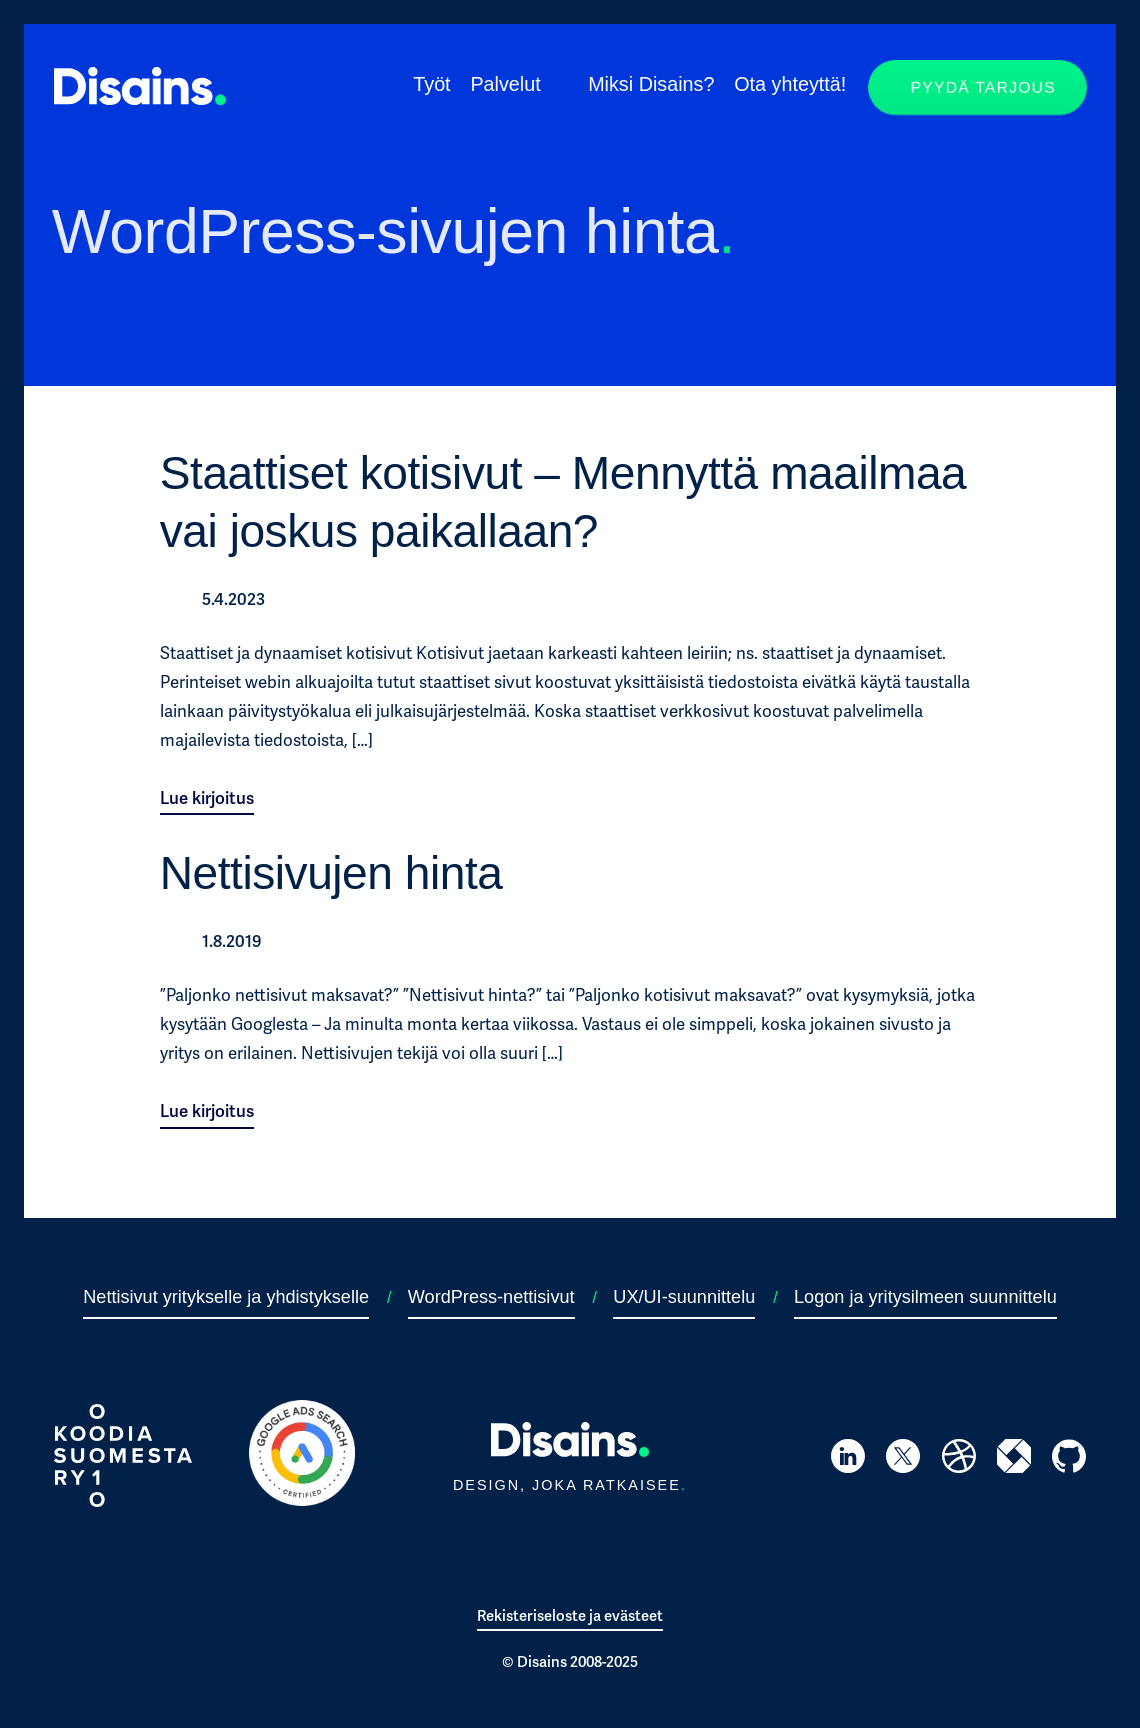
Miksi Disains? (651, 84)
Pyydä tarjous (982, 86)
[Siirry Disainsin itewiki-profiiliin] (1014, 1459)
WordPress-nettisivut (491, 1297)
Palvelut (505, 84)
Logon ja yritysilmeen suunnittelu (925, 1297)
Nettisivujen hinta (331, 873)
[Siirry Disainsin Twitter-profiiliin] (903, 1460)
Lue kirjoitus (207, 798)
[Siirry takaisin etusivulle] (140, 99)
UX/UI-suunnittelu (684, 1297)
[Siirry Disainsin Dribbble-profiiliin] (959, 1460)
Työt (431, 84)
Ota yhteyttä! (790, 84)
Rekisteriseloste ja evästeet (570, 1616)
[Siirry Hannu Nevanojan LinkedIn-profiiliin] (848, 1459)
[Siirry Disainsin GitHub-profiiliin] (1069, 1460)
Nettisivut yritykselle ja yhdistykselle (226, 1297)
